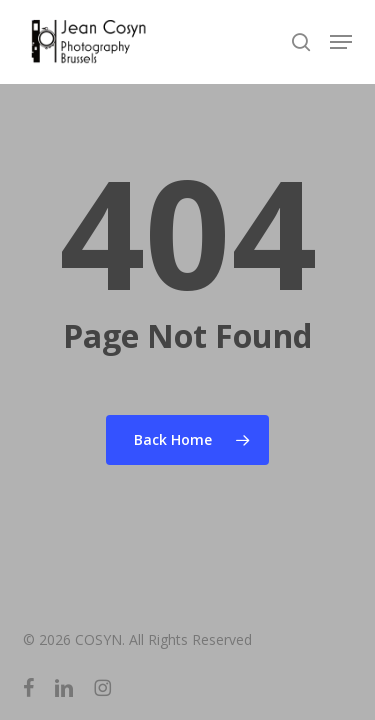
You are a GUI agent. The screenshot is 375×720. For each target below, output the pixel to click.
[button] (341, 42)
